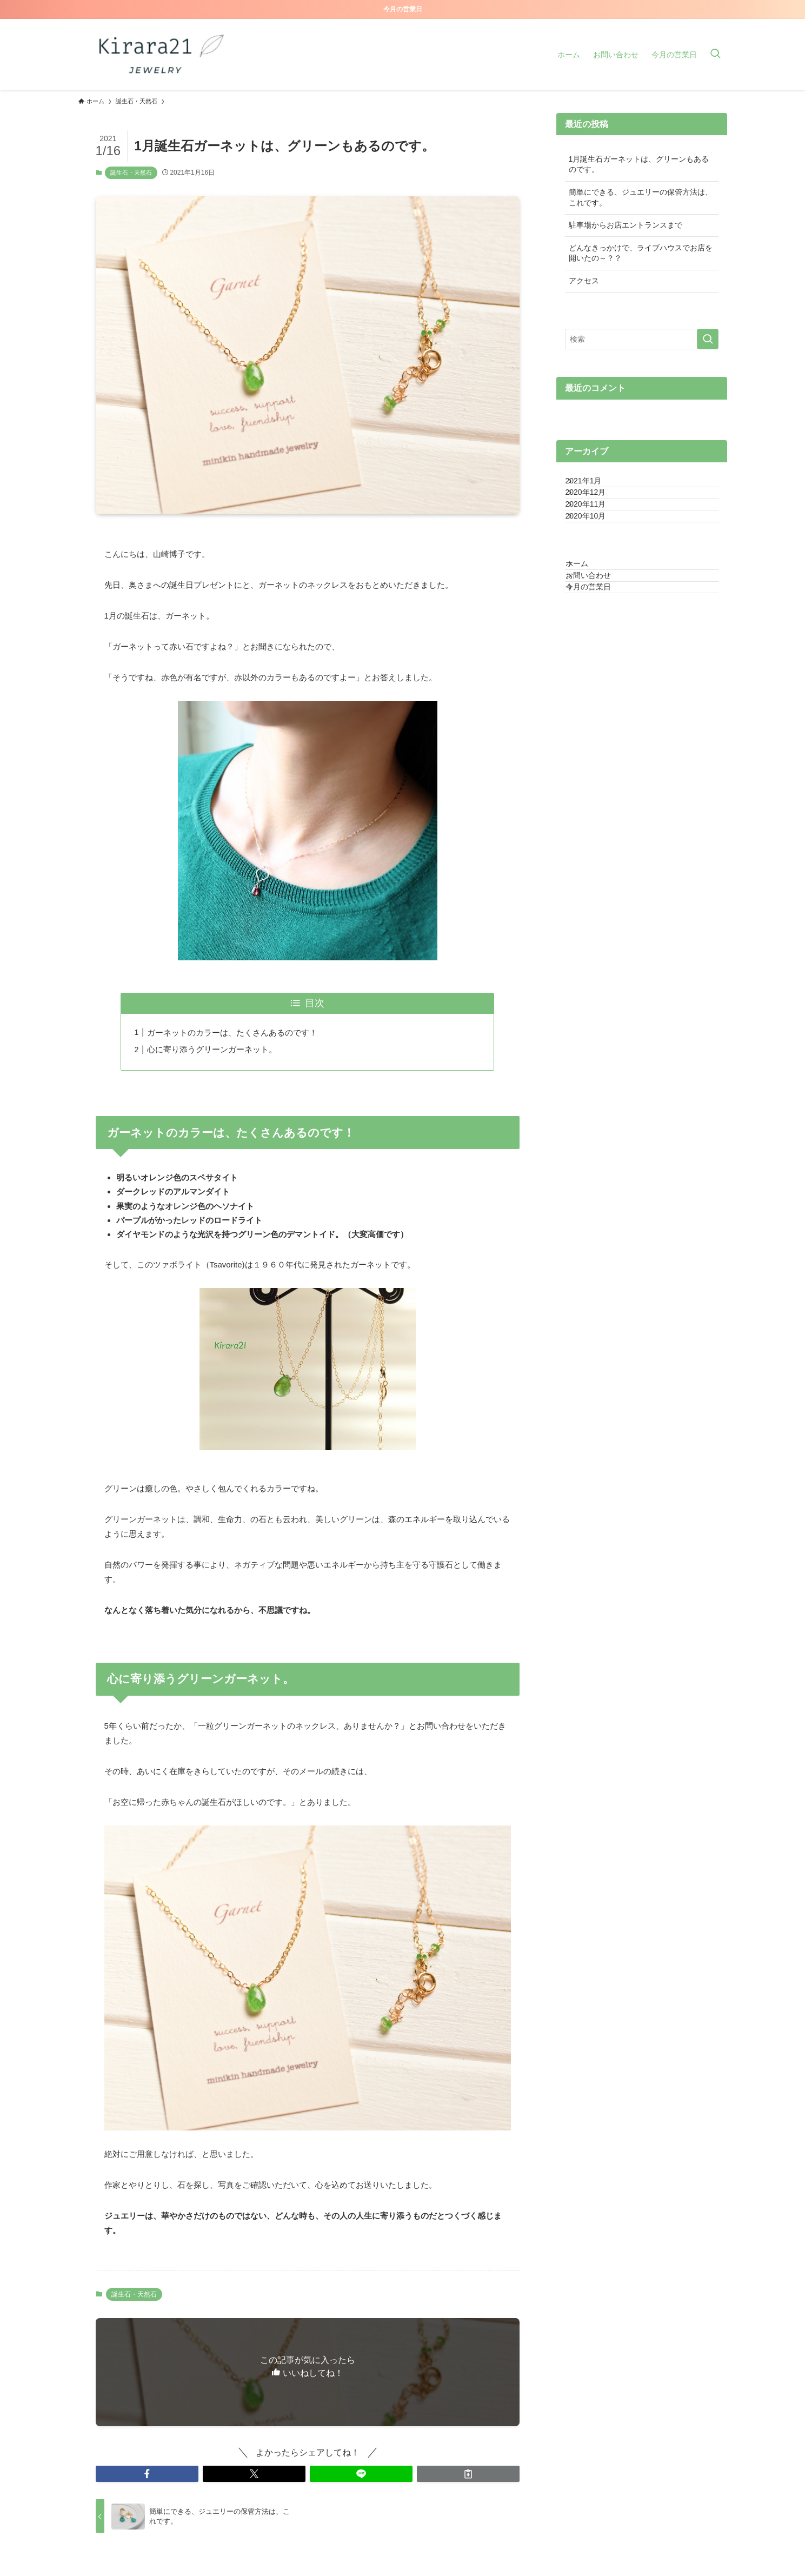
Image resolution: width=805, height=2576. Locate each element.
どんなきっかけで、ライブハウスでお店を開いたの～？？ (641, 253)
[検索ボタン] (715, 54)
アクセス (584, 280)
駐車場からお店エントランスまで (625, 225)
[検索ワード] (641, 339)
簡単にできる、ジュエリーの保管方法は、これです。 (641, 197)
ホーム (587, 612)
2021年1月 (594, 486)
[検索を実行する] (707, 339)
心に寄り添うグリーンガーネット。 (212, 1049)
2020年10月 (596, 553)
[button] (147, 2474)
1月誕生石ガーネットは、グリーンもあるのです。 (639, 164)
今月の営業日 (599, 657)
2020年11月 (596, 531)
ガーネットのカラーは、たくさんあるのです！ (232, 1032)
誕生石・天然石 (131, 172)
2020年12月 (596, 508)
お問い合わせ (599, 634)
